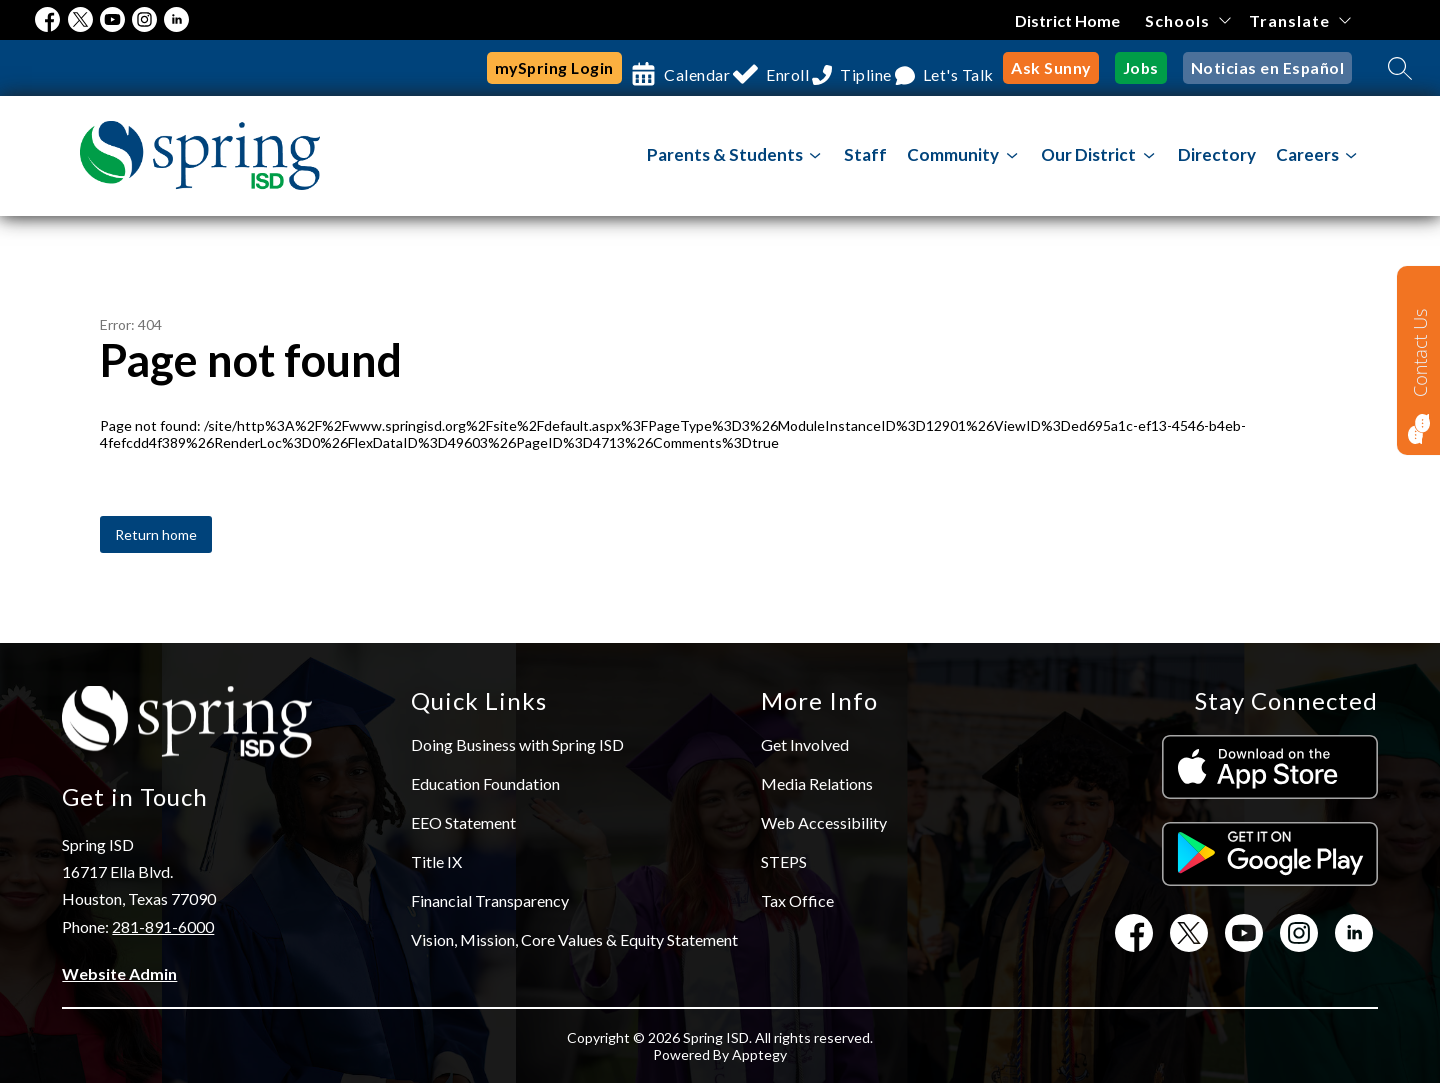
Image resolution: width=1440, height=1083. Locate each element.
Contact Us (1420, 352)
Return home (156, 534)
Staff (865, 154)
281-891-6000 (163, 926)
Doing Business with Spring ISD (517, 744)
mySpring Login (500, 68)
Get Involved (805, 744)
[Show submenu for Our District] (1088, 155)
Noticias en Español (1271, 68)
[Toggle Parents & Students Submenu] (815, 155)
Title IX (436, 861)
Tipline (855, 68)
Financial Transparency (490, 900)
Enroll (757, 68)
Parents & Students (725, 154)
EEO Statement (463, 822)
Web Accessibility (824, 822)
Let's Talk (963, 68)
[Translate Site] (1299, 20)
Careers (1307, 154)
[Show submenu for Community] (953, 155)
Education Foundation (485, 783)
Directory (1217, 154)
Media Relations (817, 783)
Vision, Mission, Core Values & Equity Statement (574, 939)
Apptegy (759, 1054)
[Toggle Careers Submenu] (1351, 155)
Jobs (1149, 68)
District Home (1067, 20)
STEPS (784, 861)
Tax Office (797, 900)
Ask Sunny (1062, 68)
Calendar (649, 68)
